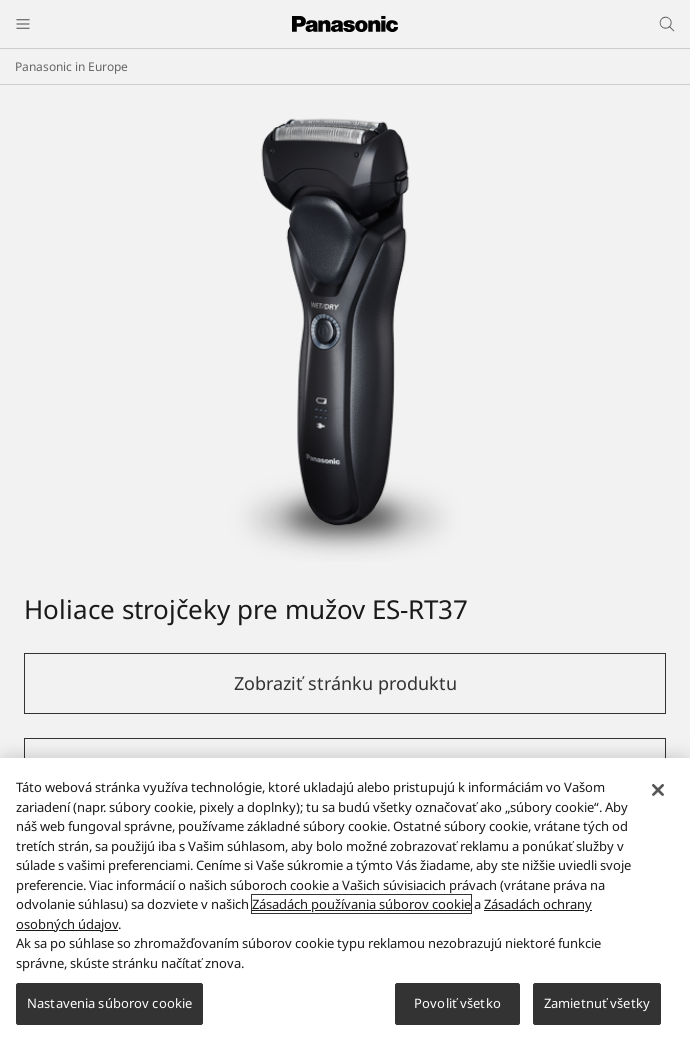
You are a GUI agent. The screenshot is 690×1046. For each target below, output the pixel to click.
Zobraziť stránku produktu (345, 683)
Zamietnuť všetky (597, 1003)
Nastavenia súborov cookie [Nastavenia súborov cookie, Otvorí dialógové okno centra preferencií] (109, 1003)
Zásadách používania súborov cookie (361, 904)
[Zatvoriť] (658, 790)
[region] (345, 902)
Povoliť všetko (457, 1003)
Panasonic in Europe (71, 66)
